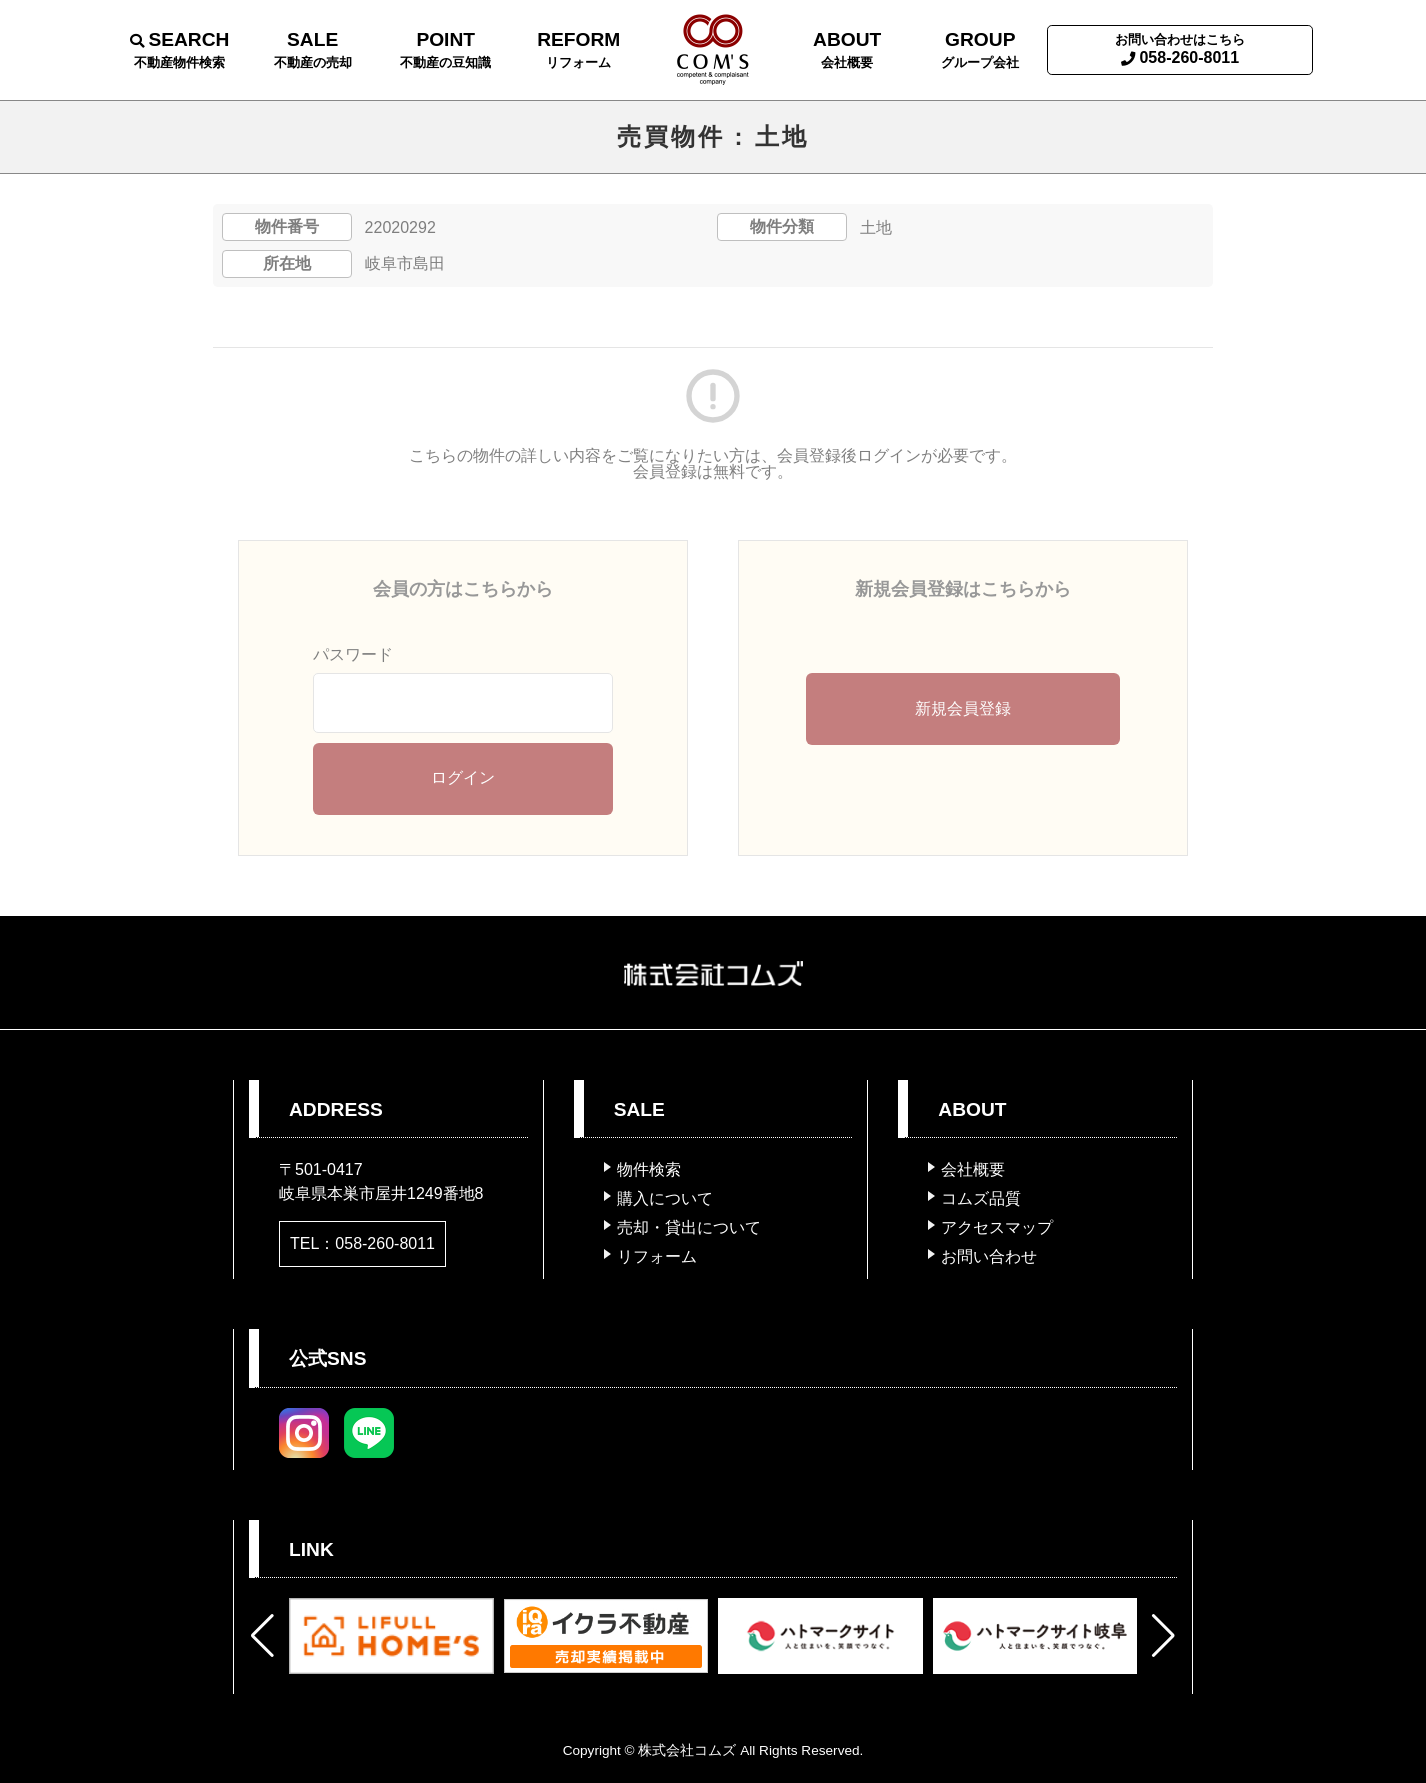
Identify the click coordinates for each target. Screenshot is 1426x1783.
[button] (262, 1636)
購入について (665, 1198)
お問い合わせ (989, 1256)
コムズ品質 (981, 1198)
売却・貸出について (689, 1227)
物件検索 (649, 1169)
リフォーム (657, 1256)
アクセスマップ (997, 1227)
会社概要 (973, 1169)
